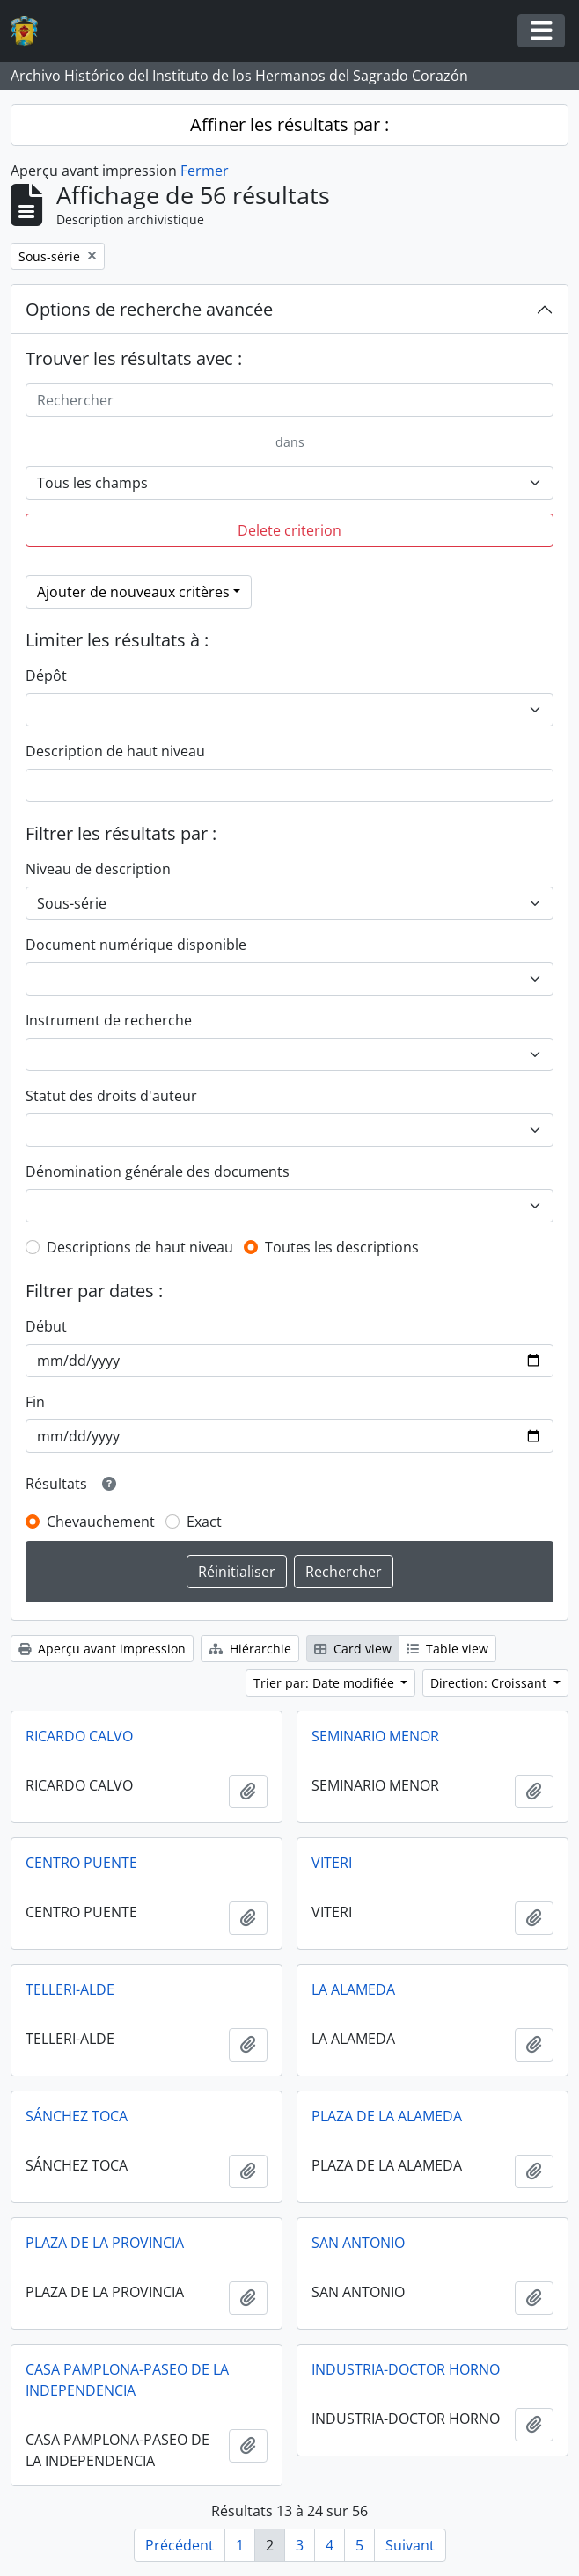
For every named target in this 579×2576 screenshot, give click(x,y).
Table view (447, 1648)
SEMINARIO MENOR (375, 1736)
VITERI (331, 1862)
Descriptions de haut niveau (140, 1247)
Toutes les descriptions (342, 1247)
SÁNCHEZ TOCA (77, 2116)
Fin (35, 1402)
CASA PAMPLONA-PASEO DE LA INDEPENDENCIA (127, 2380)
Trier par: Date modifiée (325, 1683)
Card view (353, 1648)
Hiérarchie (250, 1648)
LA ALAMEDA (353, 1989)
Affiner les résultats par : (289, 124)
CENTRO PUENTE (81, 1862)
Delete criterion (289, 530)
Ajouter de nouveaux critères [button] (133, 592)
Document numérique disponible (136, 944)
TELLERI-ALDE (70, 1989)
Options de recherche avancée (149, 309)
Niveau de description (98, 869)
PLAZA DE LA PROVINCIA (105, 2242)
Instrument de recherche (109, 1020)
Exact (204, 1521)
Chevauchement (101, 1521)
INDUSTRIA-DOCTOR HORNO (405, 2369)
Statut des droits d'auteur (111, 1096)
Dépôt (46, 675)
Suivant (410, 2545)
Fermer (204, 170)
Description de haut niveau (115, 751)
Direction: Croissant (490, 1683)
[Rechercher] (289, 400)
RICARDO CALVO (79, 1736)
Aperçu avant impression (102, 1648)
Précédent (179, 2545)
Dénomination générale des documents (158, 1171)
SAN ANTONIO (358, 2242)
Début (46, 1326)
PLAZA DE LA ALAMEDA (386, 2116)
